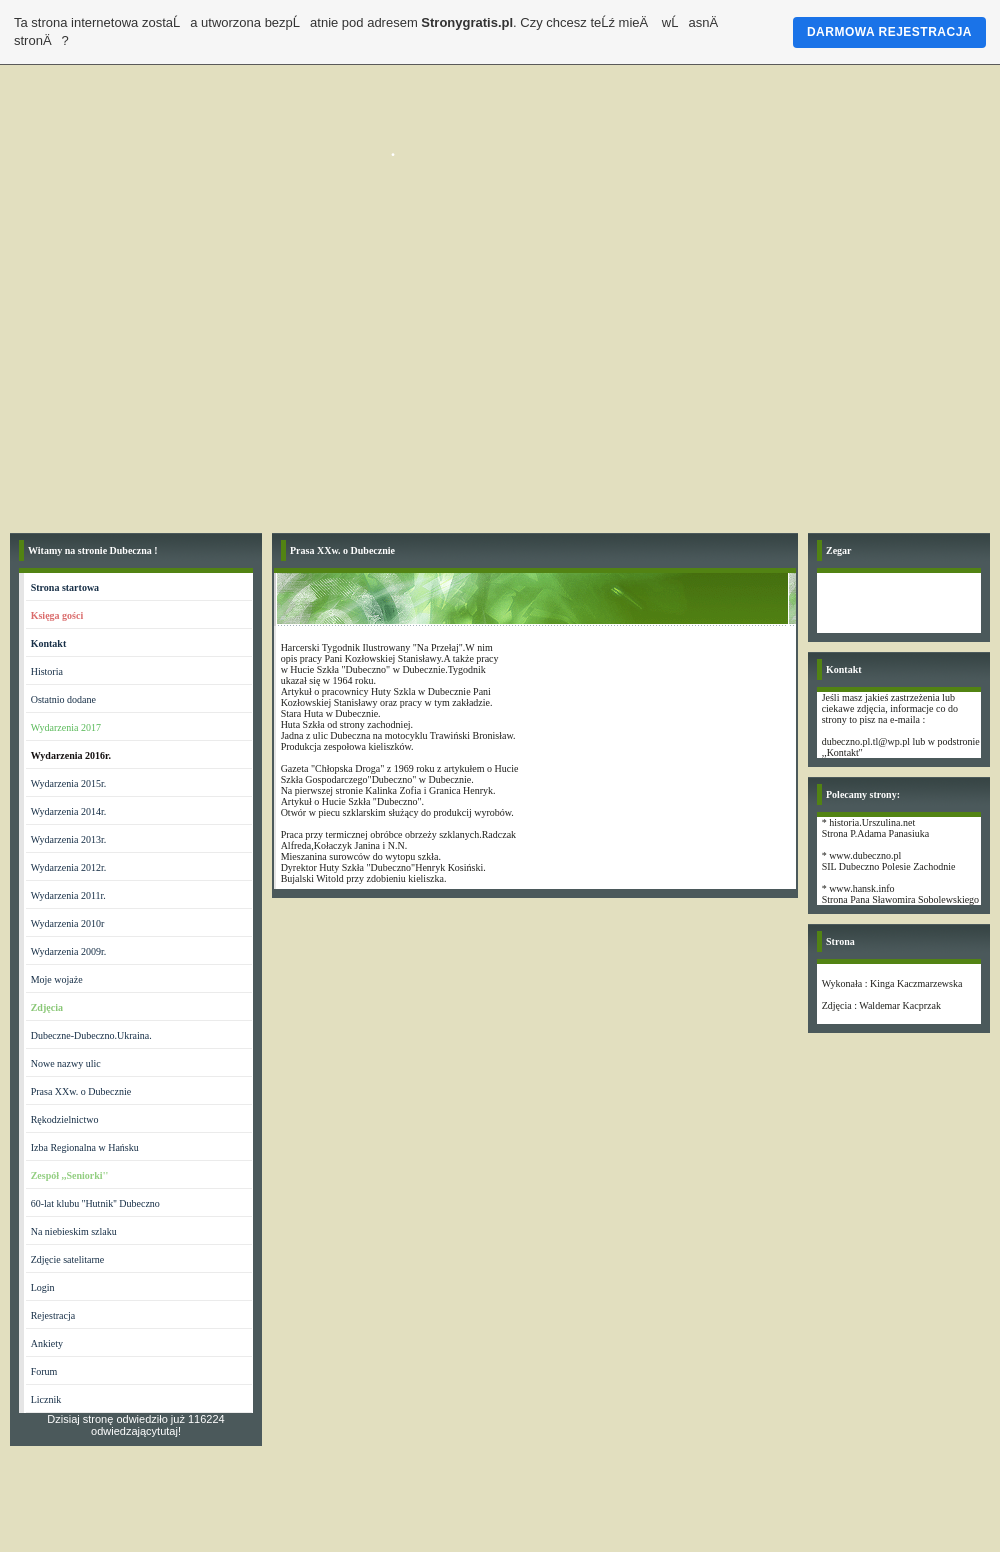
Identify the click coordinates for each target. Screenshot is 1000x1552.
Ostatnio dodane (63, 699)
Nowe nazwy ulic (66, 1063)
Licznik (46, 1399)
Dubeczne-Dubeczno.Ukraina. (91, 1035)
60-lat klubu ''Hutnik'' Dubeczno (95, 1203)
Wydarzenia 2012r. (68, 867)
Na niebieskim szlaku (74, 1231)
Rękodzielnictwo (65, 1119)
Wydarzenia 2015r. (68, 783)
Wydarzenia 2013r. (68, 839)
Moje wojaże (57, 979)
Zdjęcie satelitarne (68, 1259)
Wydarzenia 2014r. (68, 811)
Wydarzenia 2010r (68, 923)
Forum (44, 1371)
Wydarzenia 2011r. (68, 895)
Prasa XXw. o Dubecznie (81, 1091)
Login (43, 1287)
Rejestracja (53, 1315)
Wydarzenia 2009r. (68, 951)
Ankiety (47, 1343)
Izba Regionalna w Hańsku (85, 1147)
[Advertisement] (500, 373)
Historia (47, 671)
